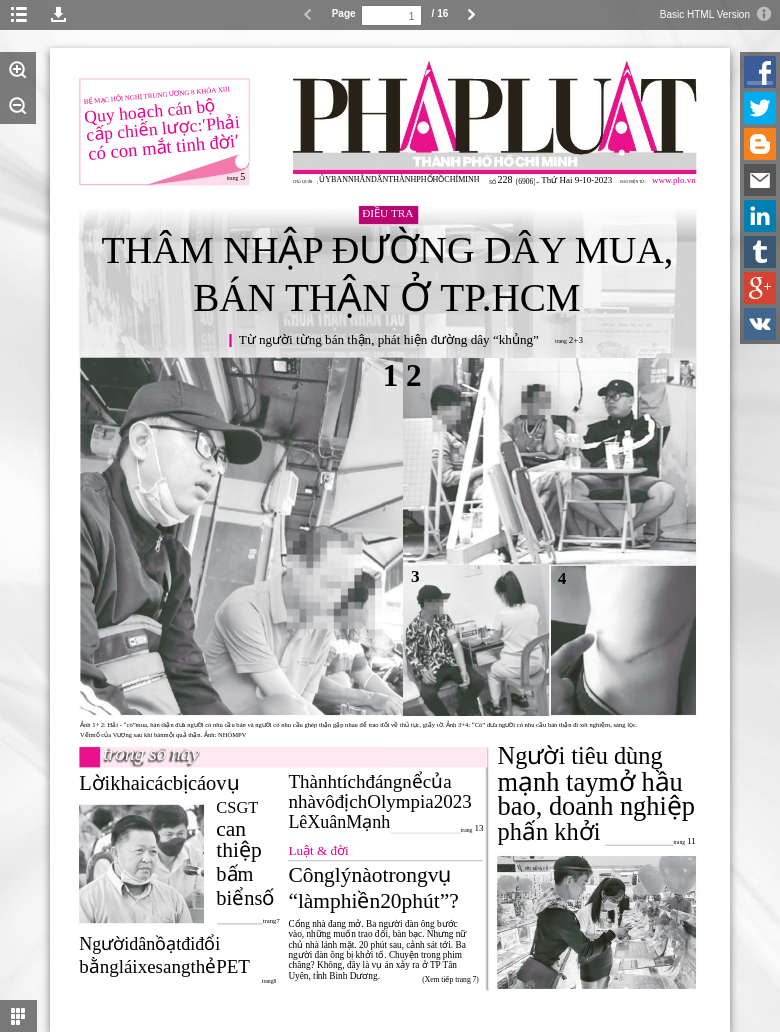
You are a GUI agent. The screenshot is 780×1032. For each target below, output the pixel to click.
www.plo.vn (674, 180)
